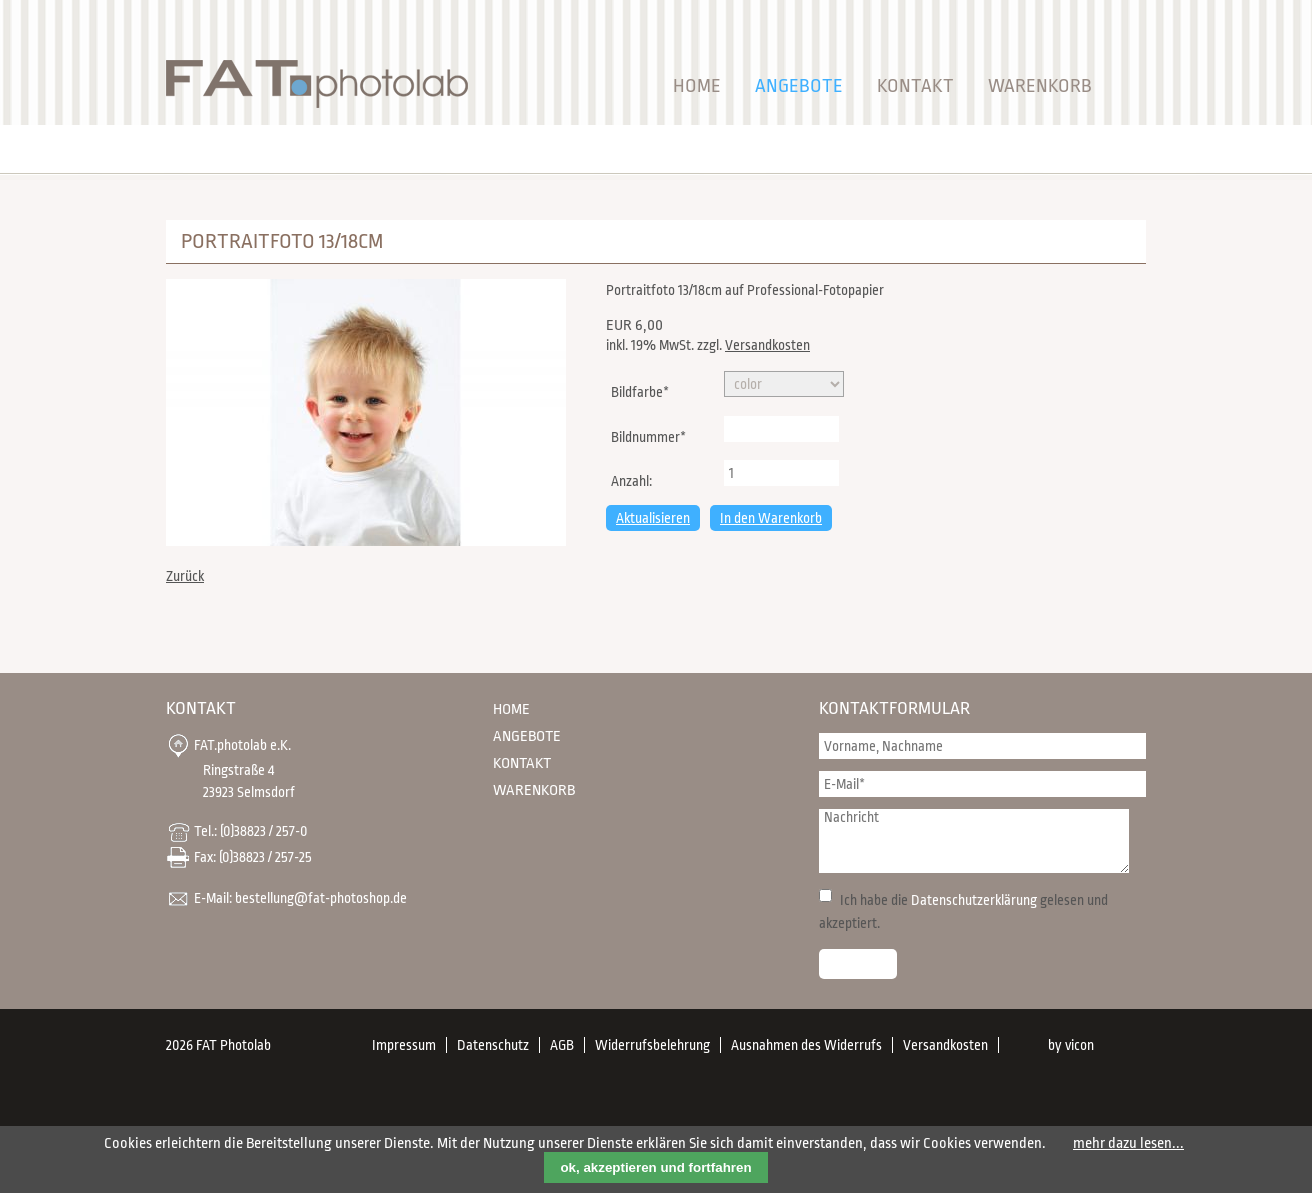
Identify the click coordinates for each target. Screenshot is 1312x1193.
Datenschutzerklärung (974, 900)
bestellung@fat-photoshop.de (321, 897)
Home (697, 86)
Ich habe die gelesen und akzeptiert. (963, 911)
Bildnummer (648, 435)
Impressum (404, 1045)
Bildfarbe (639, 390)
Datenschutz (493, 1045)
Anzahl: (631, 481)
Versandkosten (767, 345)
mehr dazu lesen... (1128, 1143)
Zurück (185, 576)
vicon (1079, 1045)
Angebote (799, 86)
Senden (858, 964)
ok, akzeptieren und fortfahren (655, 1167)
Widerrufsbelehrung (652, 1045)
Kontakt (915, 86)
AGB (562, 1045)
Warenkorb (1040, 86)
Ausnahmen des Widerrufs (806, 1045)
